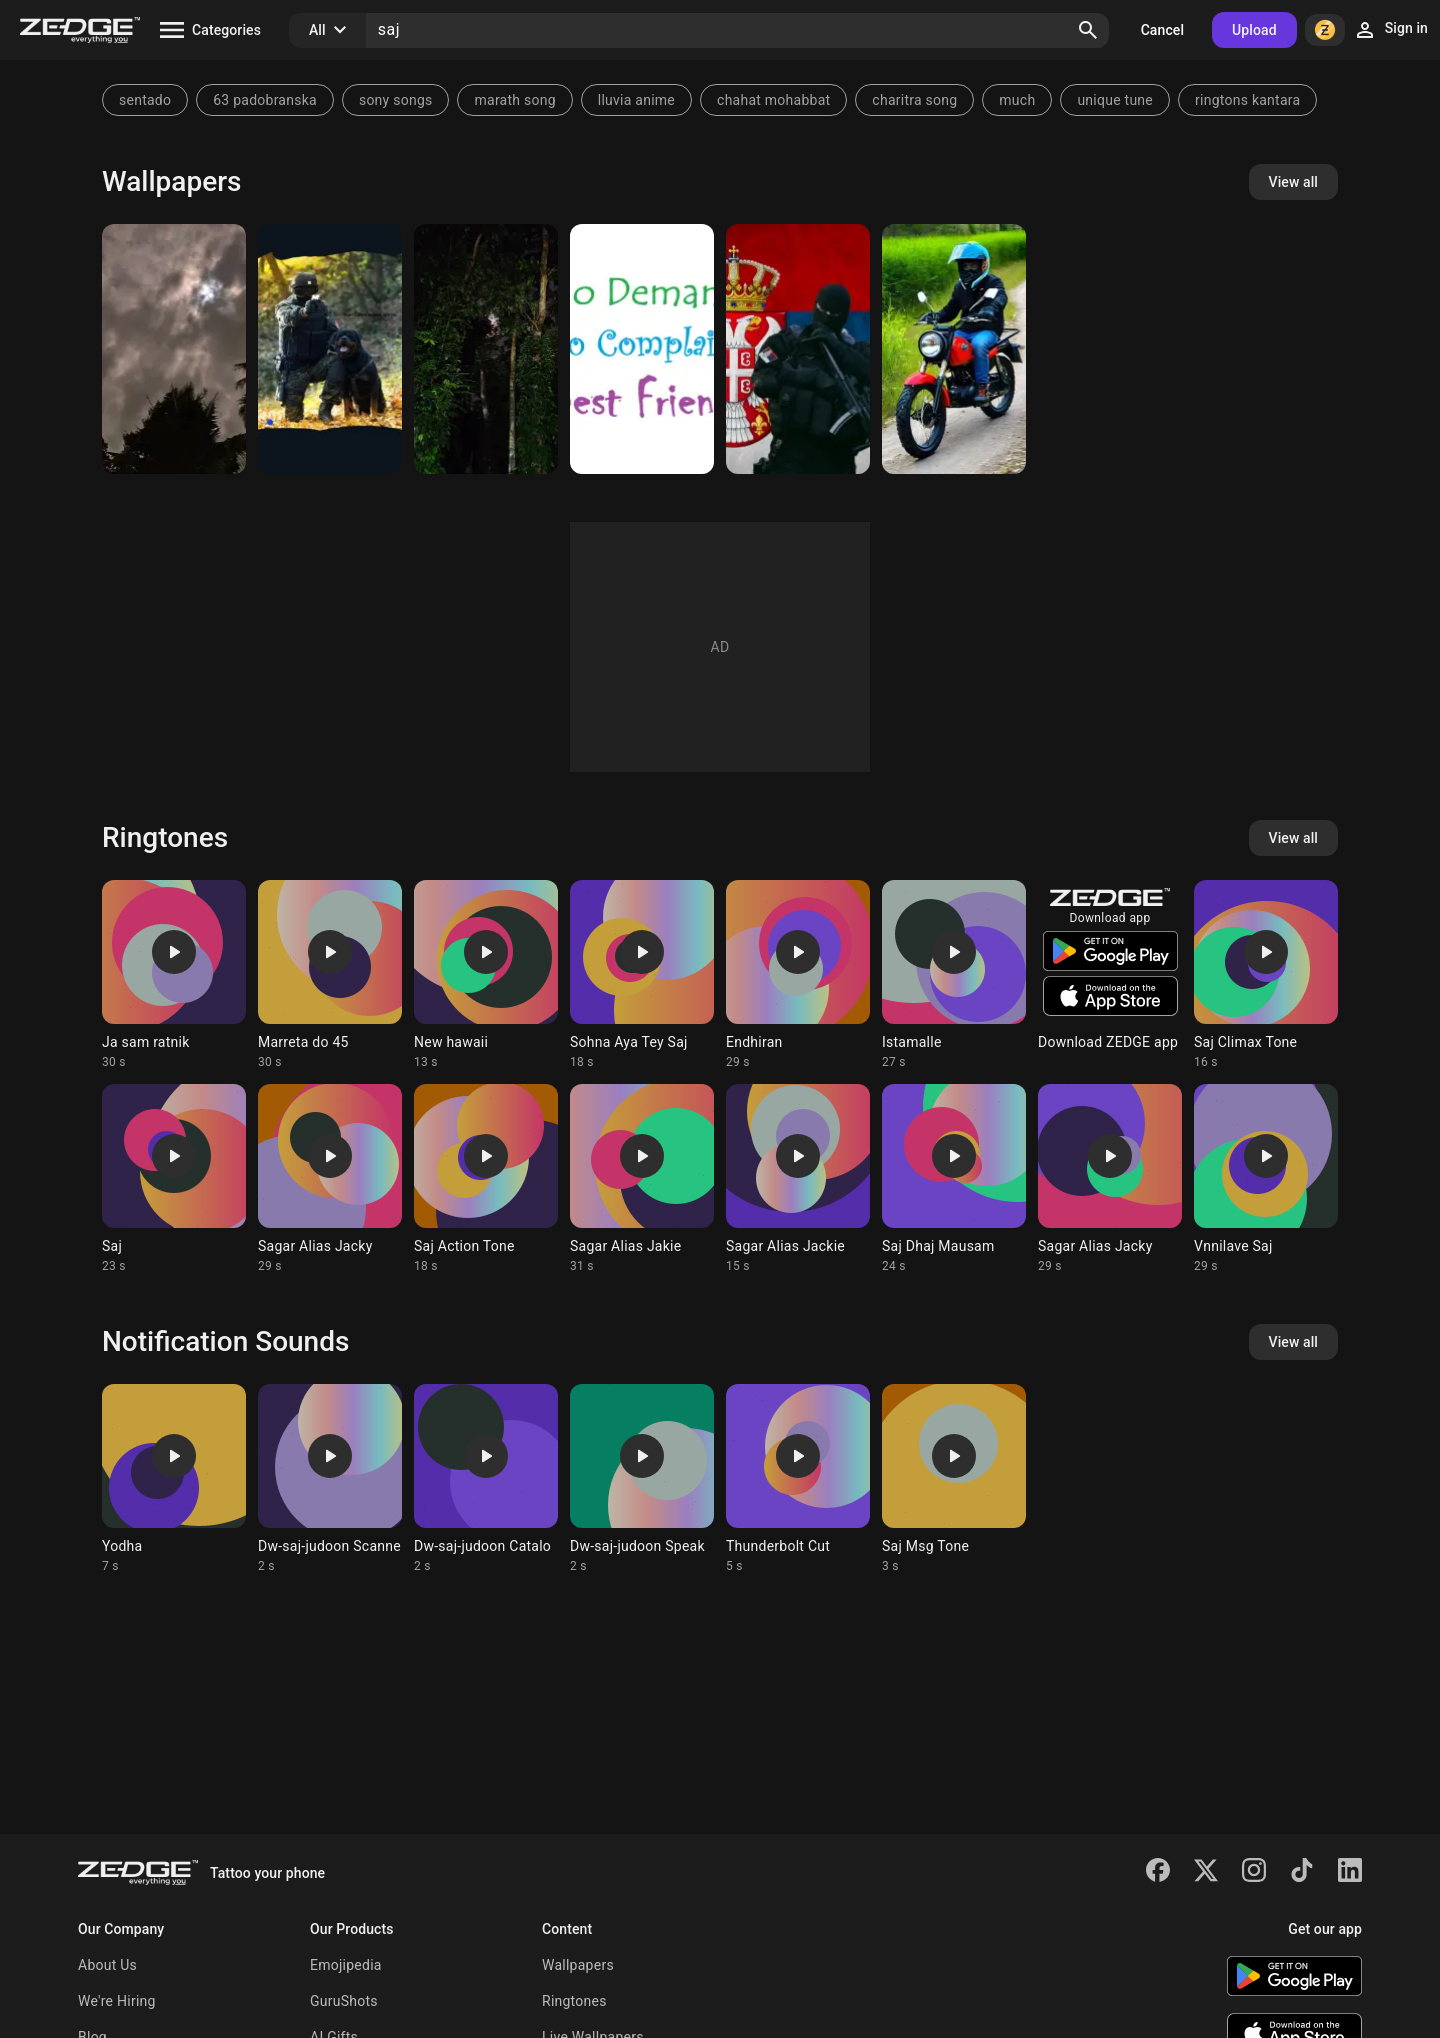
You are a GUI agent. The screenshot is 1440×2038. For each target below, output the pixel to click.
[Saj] (798, 349)
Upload (1254, 30)
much (1017, 100)
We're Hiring (117, 2001)
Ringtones (574, 2001)
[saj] (330, 349)
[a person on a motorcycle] (954, 349)
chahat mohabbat (773, 100)
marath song (514, 100)
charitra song (914, 100)
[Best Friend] (642, 349)
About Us (107, 1965)
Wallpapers (578, 1965)
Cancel (1162, 30)
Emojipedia (346, 1965)
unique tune (1115, 100)
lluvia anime (636, 100)
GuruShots (344, 2001)
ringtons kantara (1247, 100)
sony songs (396, 100)
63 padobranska (265, 100)
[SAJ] (174, 349)
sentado (145, 100)
